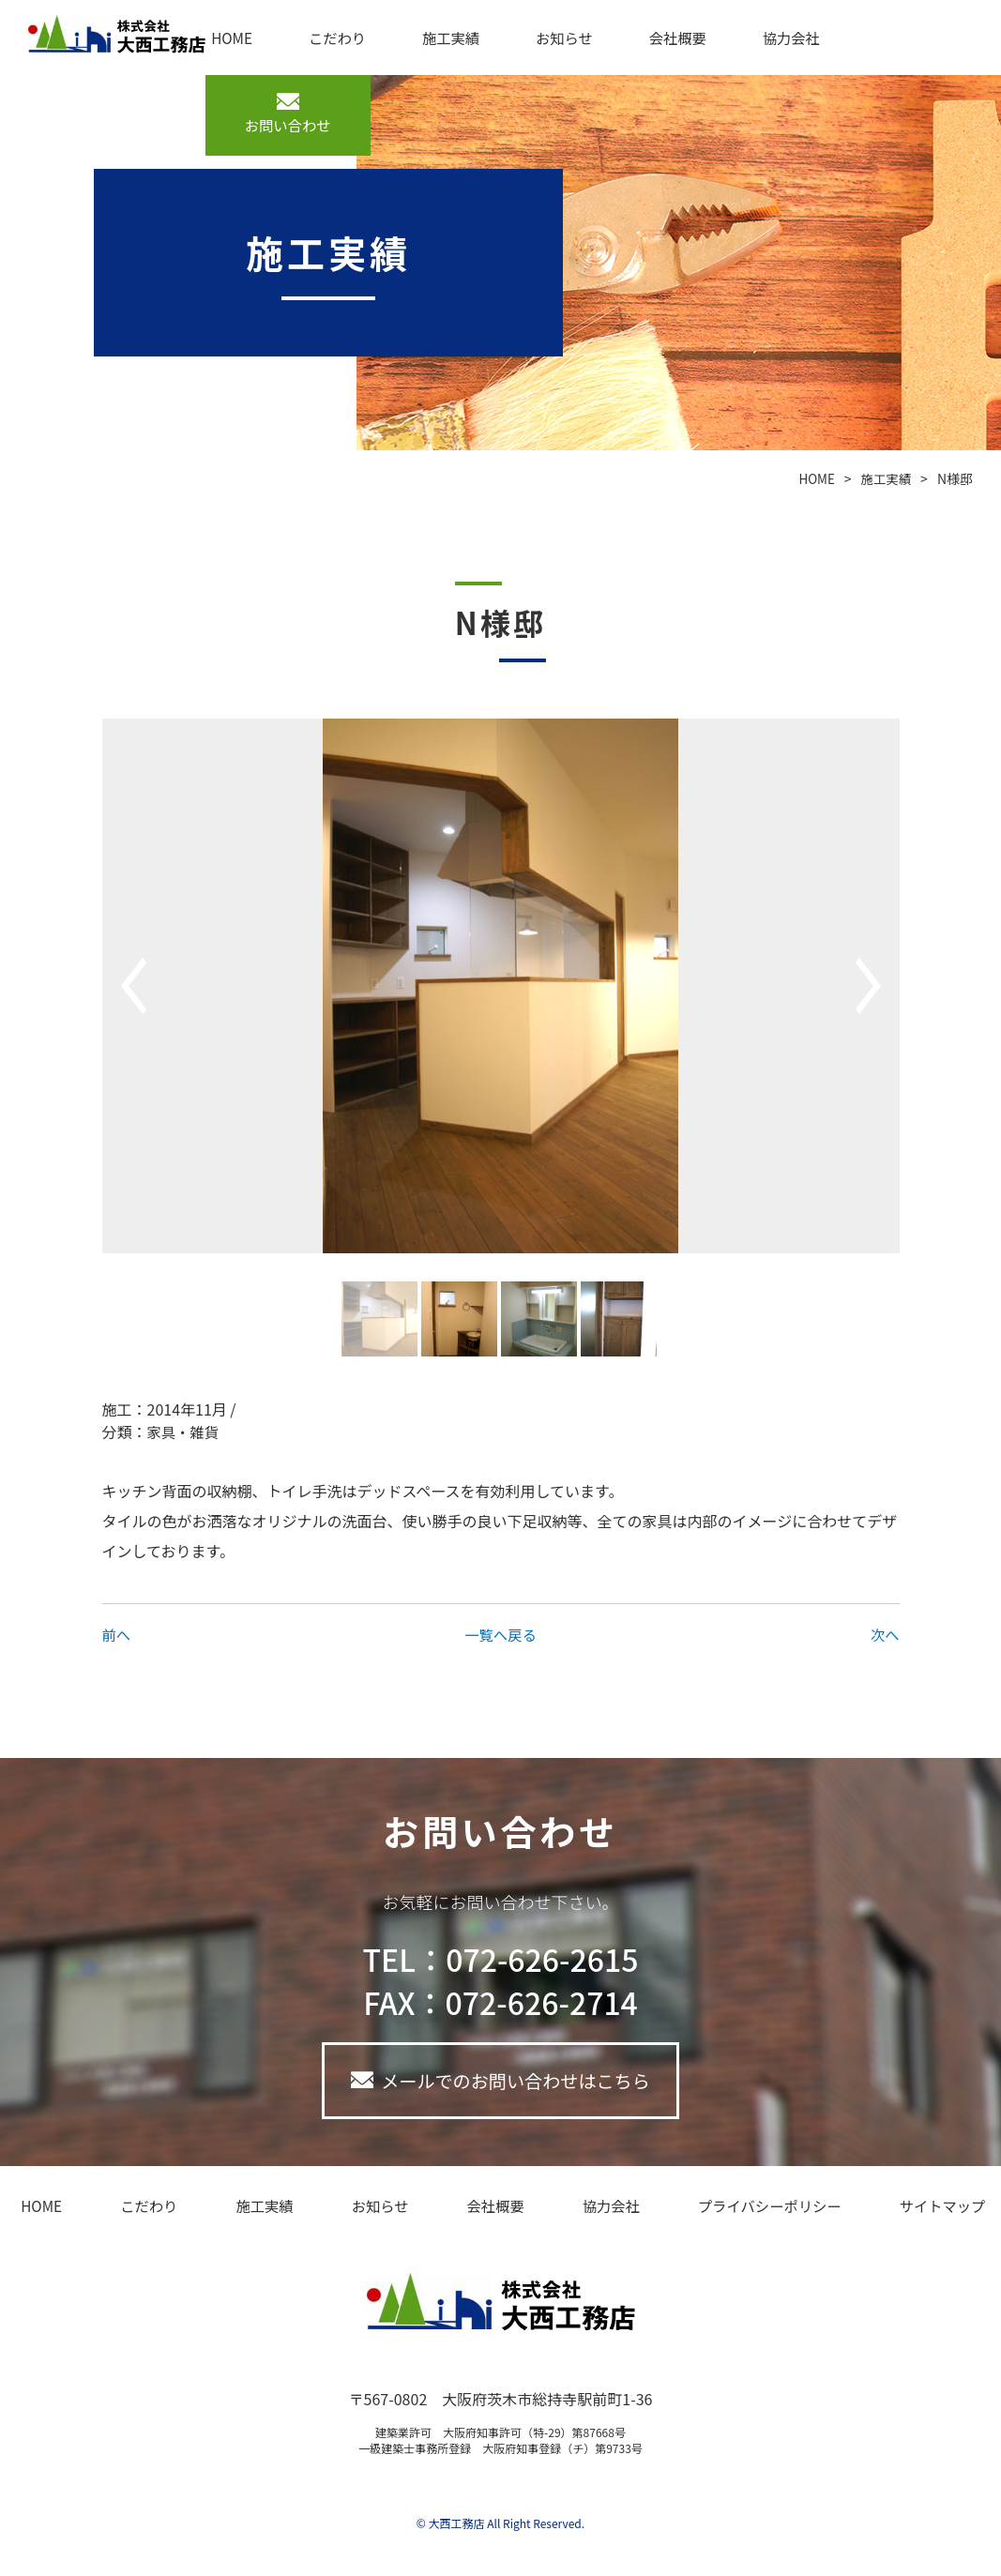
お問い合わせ (297, 125)
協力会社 (752, 37)
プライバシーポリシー (744, 2209)
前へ (117, 1634)
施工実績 (432, 37)
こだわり (325, 37)
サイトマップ (911, 2209)
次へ (884, 1634)
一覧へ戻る (500, 1634)
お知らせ (539, 37)
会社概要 (645, 37)
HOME (227, 37)
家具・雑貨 (184, 1431)
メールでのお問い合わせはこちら (516, 2082)
